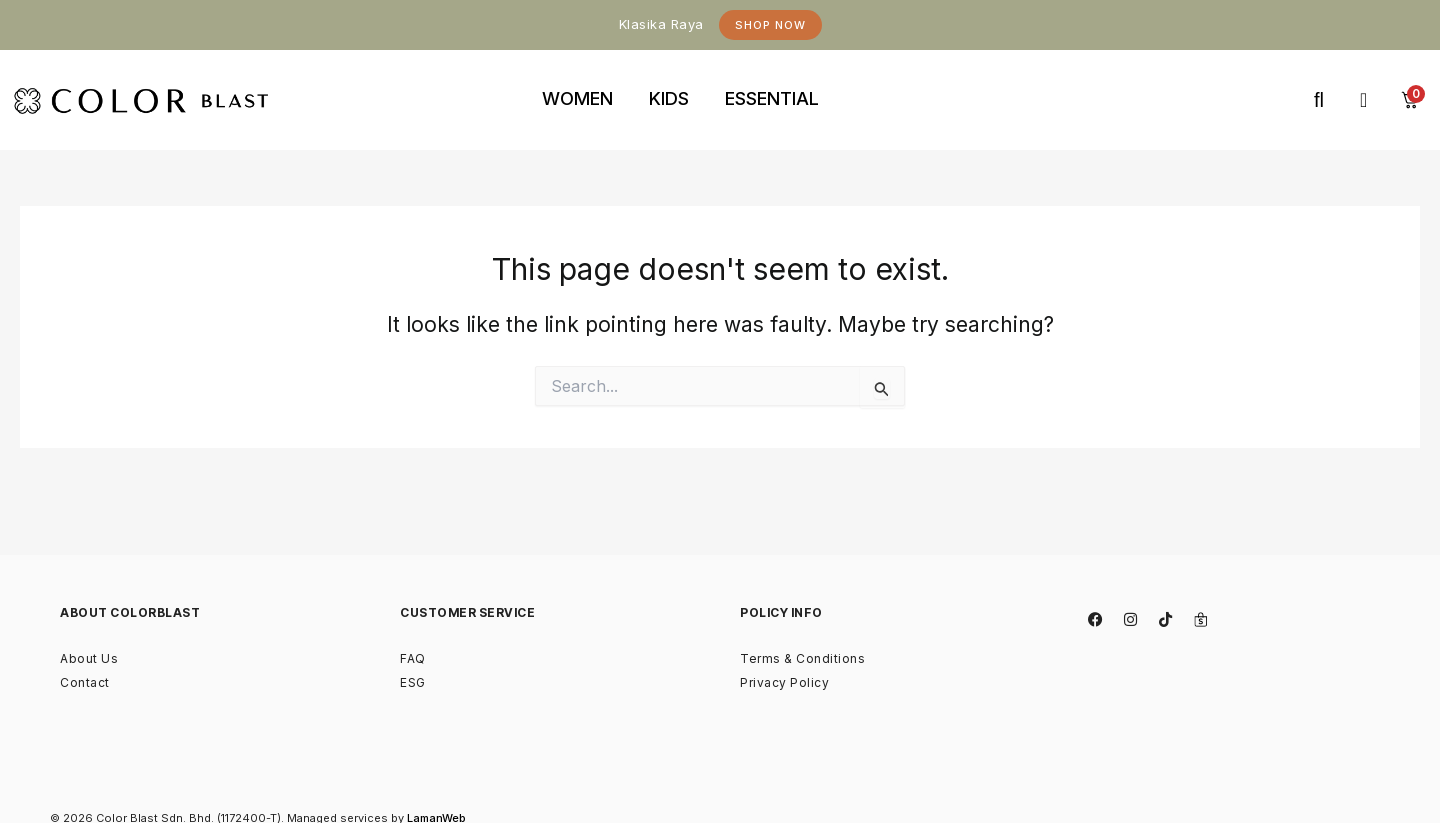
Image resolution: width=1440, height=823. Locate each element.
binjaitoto (873, 76)
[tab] (577, 100)
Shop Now (770, 25)
